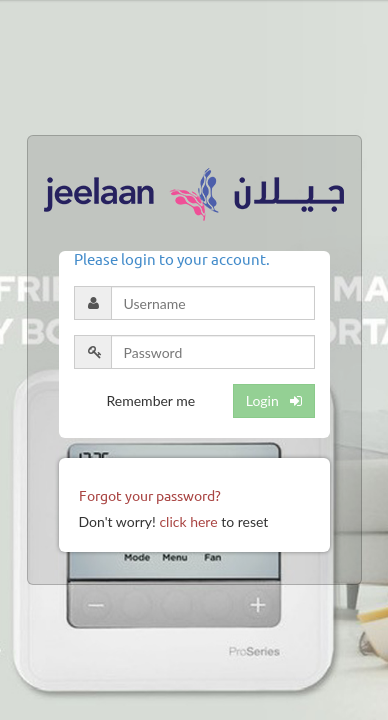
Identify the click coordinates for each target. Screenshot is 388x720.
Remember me (151, 400)
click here (188, 521)
